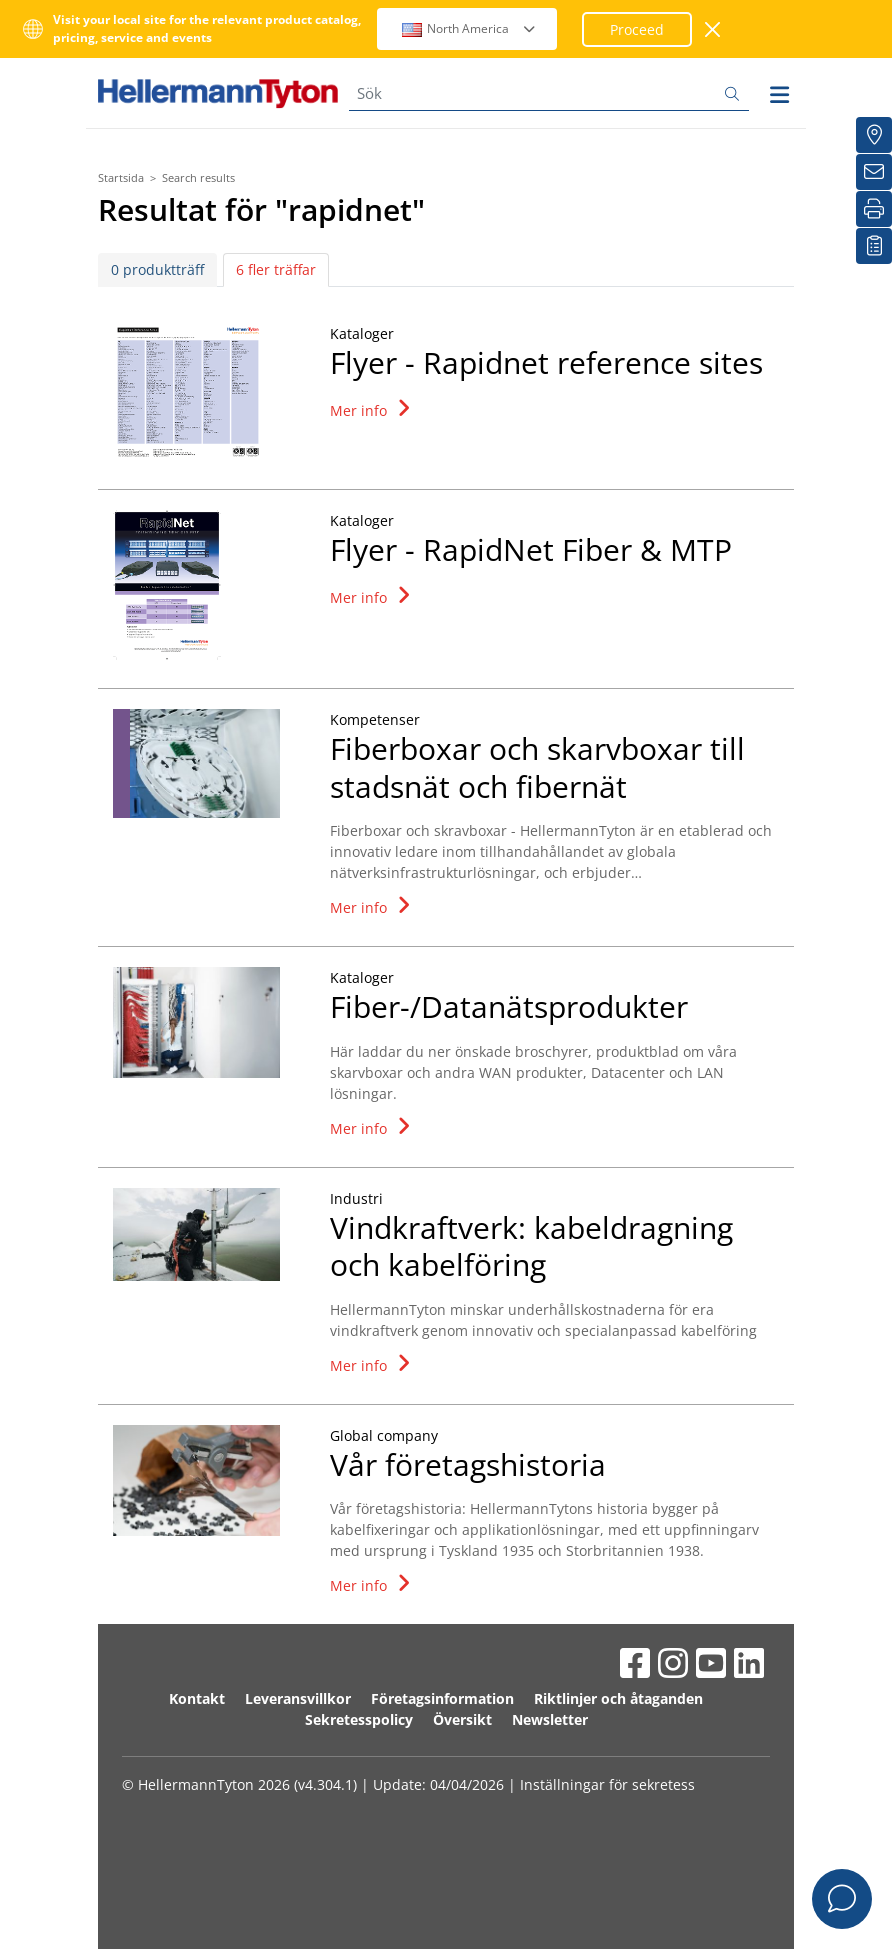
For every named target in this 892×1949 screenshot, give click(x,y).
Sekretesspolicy (359, 1719)
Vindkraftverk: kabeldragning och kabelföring (531, 1246)
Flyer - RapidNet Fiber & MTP (531, 549)
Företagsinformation (442, 1698)
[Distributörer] (874, 135)
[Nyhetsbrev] (874, 172)
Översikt (462, 1719)
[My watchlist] (874, 246)
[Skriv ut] (874, 209)
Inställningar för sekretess (607, 1784)
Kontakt (197, 1698)
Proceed (637, 29)
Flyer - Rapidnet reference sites (546, 362)
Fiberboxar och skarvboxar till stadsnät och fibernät (537, 767)
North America (469, 28)
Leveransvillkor (298, 1698)
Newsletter (550, 1719)
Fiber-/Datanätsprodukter (509, 1006)
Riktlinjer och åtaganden (618, 1698)
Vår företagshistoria (468, 1464)
